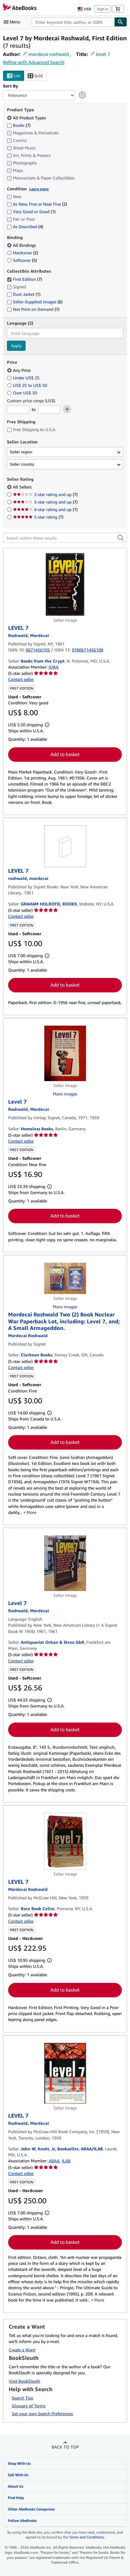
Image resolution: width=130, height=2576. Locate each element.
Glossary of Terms (29, 2405)
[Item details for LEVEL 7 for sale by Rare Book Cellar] (65, 1841)
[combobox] (73, 21)
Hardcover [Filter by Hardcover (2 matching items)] (22, 252)
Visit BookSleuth (24, 2381)
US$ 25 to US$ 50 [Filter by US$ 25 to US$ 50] (27, 385)
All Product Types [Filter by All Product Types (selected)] (27, 117)
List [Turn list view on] (13, 76)
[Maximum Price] (49, 409)
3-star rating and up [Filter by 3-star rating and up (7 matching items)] (45, 501)
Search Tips (22, 2397)
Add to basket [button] (65, 754)
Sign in (102, 9)
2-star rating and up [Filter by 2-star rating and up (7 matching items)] (45, 494)
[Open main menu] (13, 21)
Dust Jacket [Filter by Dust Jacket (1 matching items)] (23, 294)
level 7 (103, 54)
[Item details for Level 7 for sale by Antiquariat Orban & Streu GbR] (65, 1563)
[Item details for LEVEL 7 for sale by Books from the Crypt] (65, 584)
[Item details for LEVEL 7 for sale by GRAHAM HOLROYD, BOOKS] (65, 846)
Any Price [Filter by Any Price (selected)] (19, 370)
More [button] (31, 1512)
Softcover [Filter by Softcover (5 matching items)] (22, 260)
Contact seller (21, 679)
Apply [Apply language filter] (16, 345)
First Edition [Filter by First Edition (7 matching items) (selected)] (24, 279)
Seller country (22, 464)
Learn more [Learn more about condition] (39, 189)
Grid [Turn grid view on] (35, 76)
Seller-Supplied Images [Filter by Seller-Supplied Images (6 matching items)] (34, 301)
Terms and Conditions (86, 2537)
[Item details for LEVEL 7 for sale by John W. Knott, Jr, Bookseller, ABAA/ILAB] (65, 2073)
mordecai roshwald (48, 54)
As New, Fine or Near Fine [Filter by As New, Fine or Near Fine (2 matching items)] (37, 204)
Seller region (21, 452)
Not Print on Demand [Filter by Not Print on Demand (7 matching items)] (33, 309)
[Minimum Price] (18, 409)
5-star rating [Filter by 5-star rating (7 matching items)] (38, 516)
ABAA (54, 2160)
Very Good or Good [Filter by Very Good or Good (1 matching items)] (31, 211)
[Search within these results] (65, 538)
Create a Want (22, 2349)
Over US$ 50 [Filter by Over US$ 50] (22, 392)
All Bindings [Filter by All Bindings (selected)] (22, 245)
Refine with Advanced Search (33, 62)
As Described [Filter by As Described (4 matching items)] (25, 226)
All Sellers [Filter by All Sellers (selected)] (23, 486)
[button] (120, 537)
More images (65, 1093)
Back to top (65, 2446)
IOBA (54, 666)
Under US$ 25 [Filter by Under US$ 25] (24, 377)
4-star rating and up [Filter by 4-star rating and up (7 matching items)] (45, 509)
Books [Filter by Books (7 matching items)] (18, 125)
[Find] (121, 21)
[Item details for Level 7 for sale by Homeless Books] (65, 1053)
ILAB (66, 2160)
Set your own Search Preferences (42, 2413)
